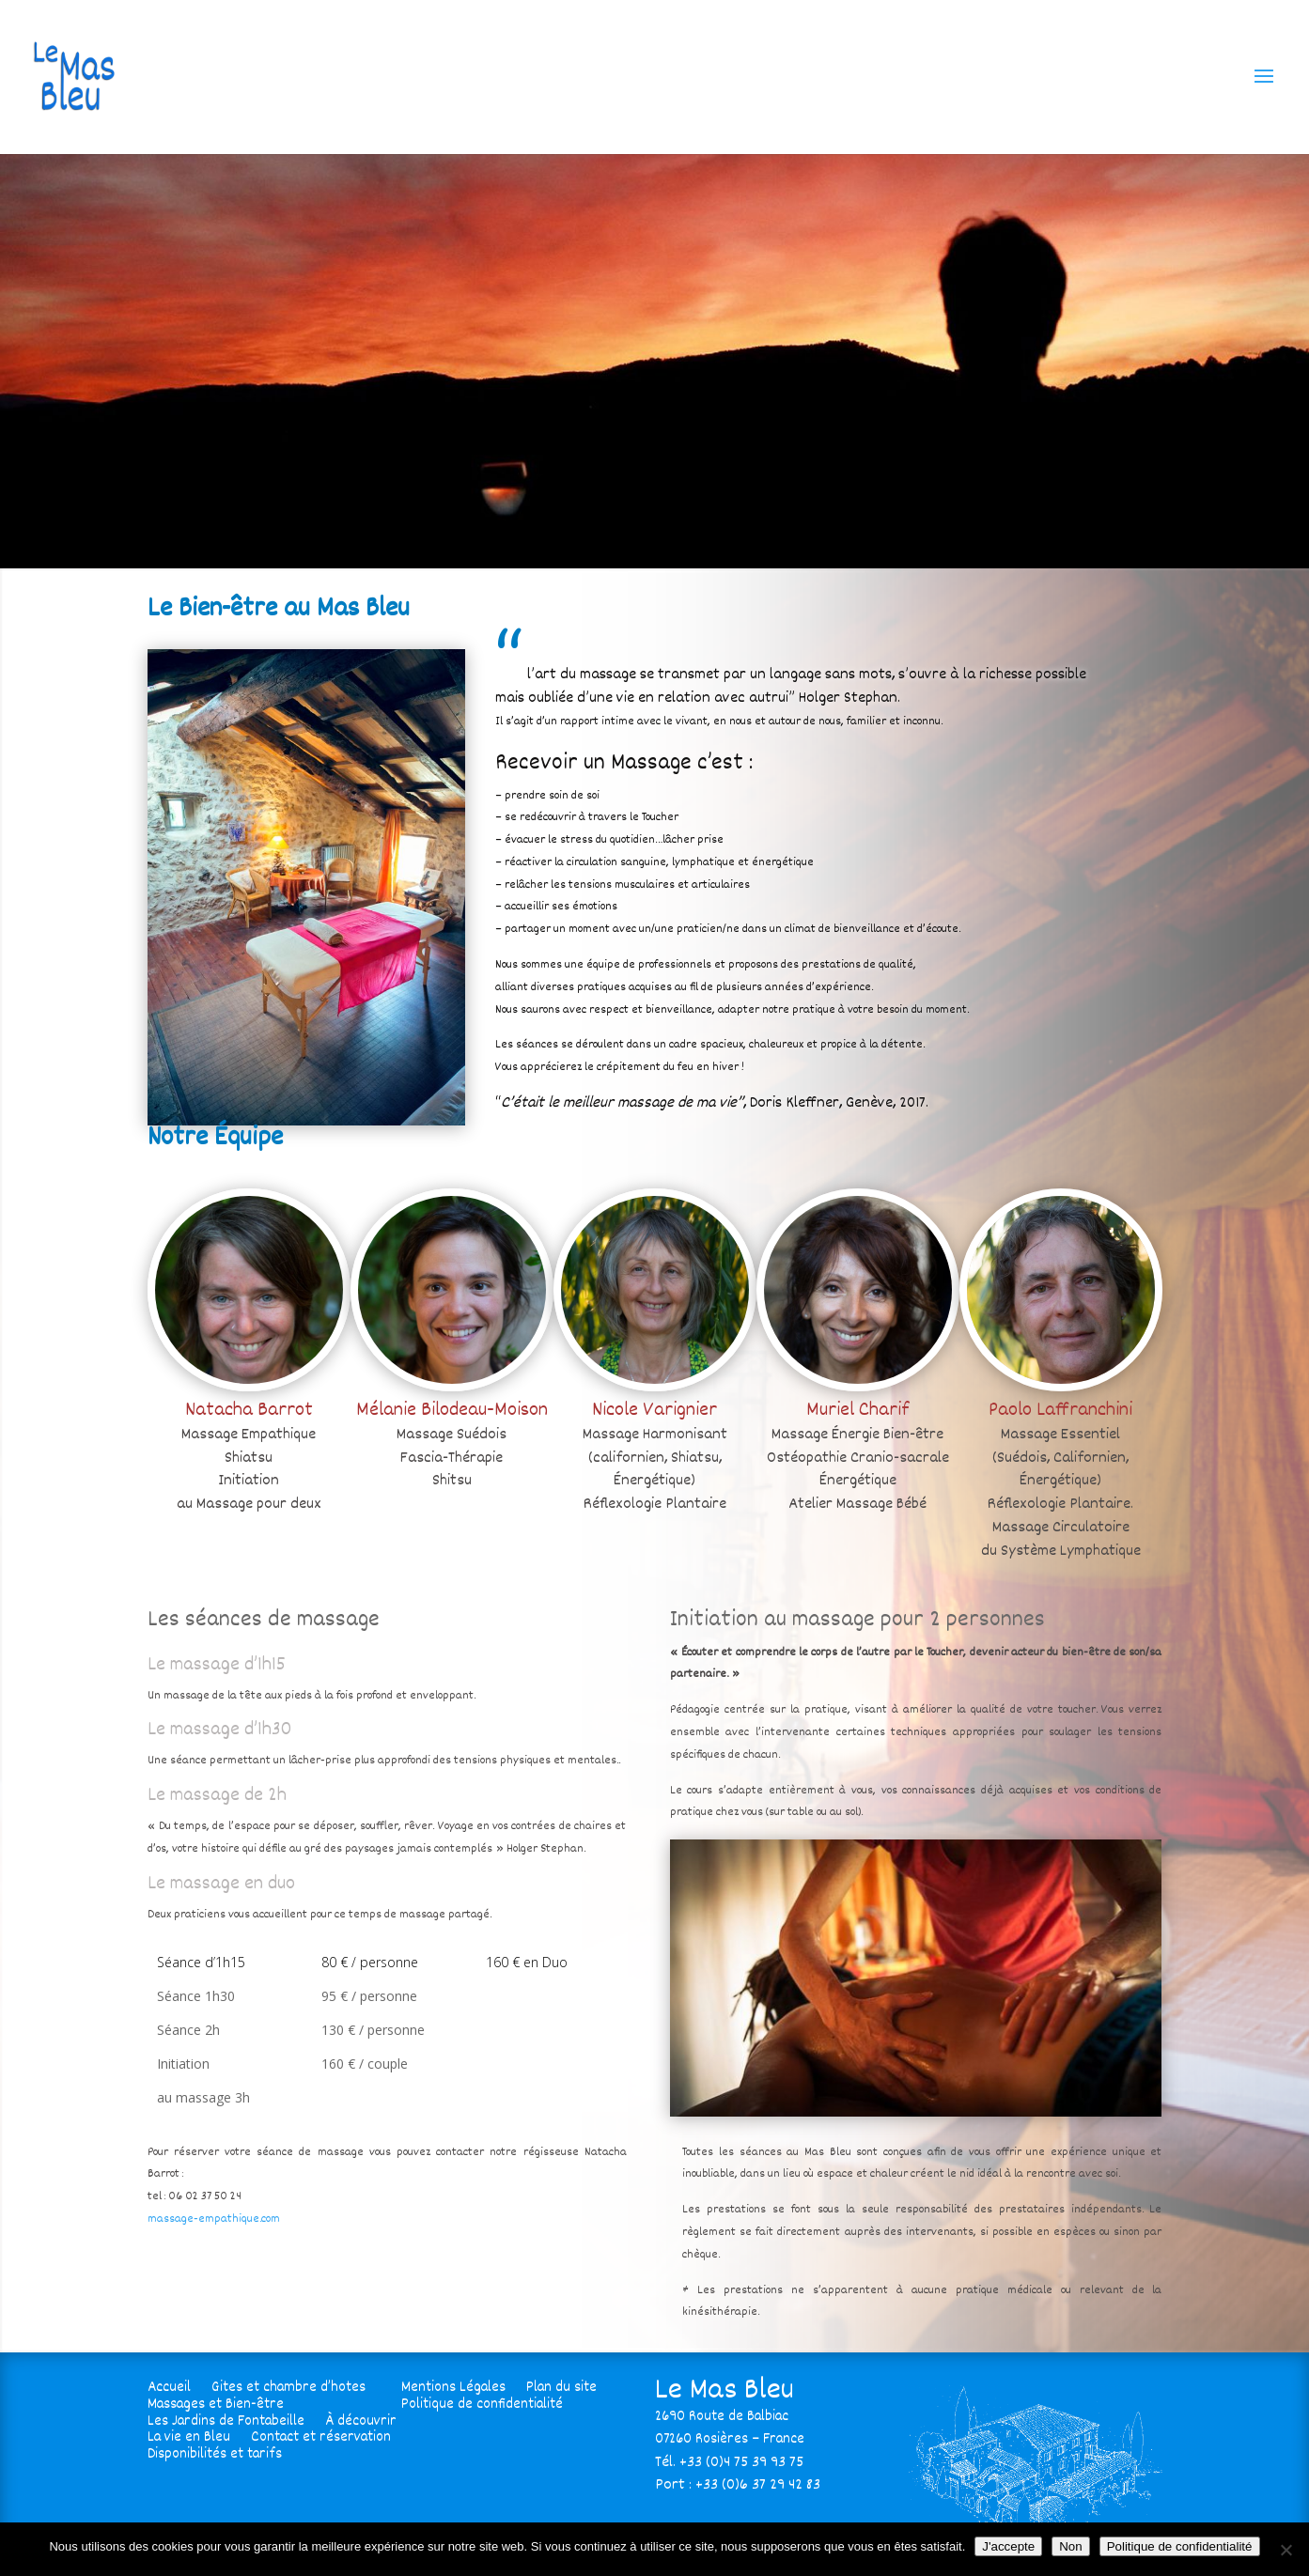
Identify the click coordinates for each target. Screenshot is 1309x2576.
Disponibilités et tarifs (215, 2452)
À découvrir (361, 2419)
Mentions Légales (453, 2385)
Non (1070, 2546)
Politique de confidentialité (482, 2402)
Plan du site (561, 2385)
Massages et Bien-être (216, 2402)
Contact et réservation (321, 2435)
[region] (654, 361)
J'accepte (1008, 2546)
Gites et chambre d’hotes (288, 2385)
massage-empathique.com (214, 2219)
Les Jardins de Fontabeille (226, 2419)
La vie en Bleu (189, 2435)
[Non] (1285, 2549)
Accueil (169, 2385)
